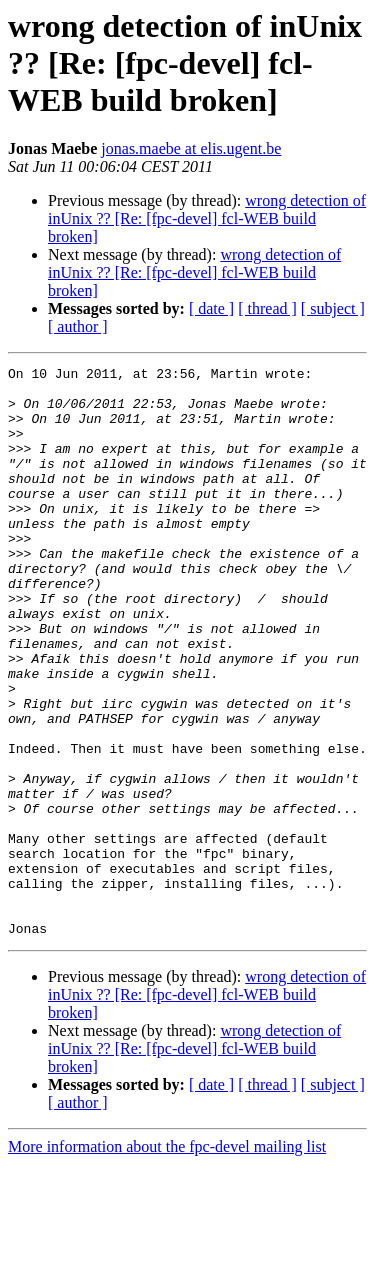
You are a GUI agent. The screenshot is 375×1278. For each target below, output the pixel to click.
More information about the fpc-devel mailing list (167, 1260)
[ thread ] (267, 308)
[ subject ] (333, 308)
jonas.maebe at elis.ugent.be (191, 148)
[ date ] (211, 308)
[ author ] (78, 326)
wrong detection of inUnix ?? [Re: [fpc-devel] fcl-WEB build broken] (207, 218)
